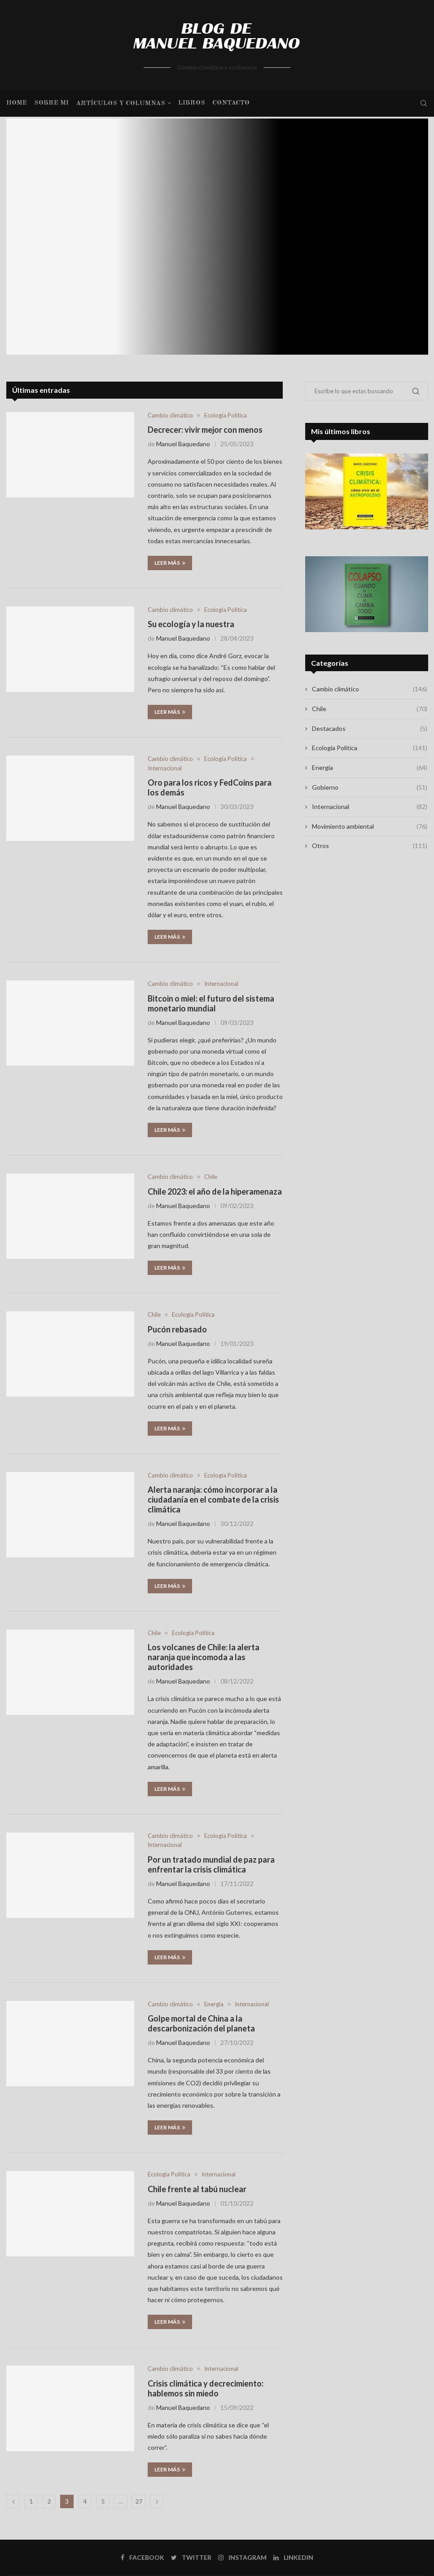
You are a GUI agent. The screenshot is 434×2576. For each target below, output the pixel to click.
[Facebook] (142, 2557)
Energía (214, 2004)
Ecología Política (225, 415)
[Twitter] (191, 2557)
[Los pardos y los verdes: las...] (217, 237)
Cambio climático (170, 415)
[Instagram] (242, 2557)
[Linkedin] (293, 2557)
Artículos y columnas (120, 103)
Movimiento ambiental (369, 826)
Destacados (369, 728)
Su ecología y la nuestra (191, 624)
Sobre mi (51, 103)
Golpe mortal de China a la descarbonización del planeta (201, 2023)
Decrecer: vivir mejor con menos (205, 430)
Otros (369, 845)
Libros (191, 103)
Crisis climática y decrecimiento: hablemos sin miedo (205, 2388)
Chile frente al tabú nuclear (197, 2189)
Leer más (169, 562)
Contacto (231, 103)
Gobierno (369, 787)
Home (16, 103)
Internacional (165, 768)
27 (138, 2501)
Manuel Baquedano (183, 444)
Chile (210, 1177)
